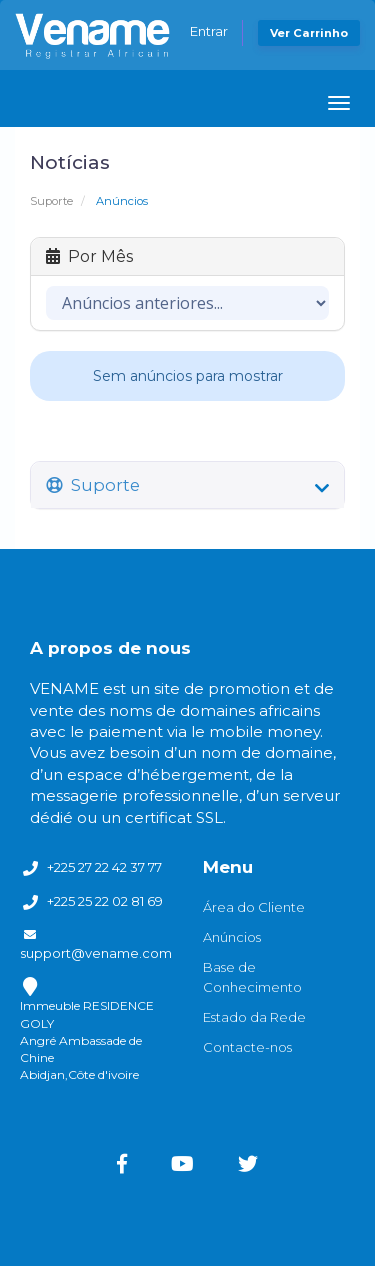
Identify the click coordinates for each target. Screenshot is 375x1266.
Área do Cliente (254, 907)
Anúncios (232, 937)
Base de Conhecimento (252, 977)
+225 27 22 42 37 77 (104, 867)
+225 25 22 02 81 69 (105, 901)
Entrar (209, 31)
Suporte (51, 201)
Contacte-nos (247, 1047)
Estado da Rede (254, 1017)
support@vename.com (96, 953)
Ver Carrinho (309, 33)
